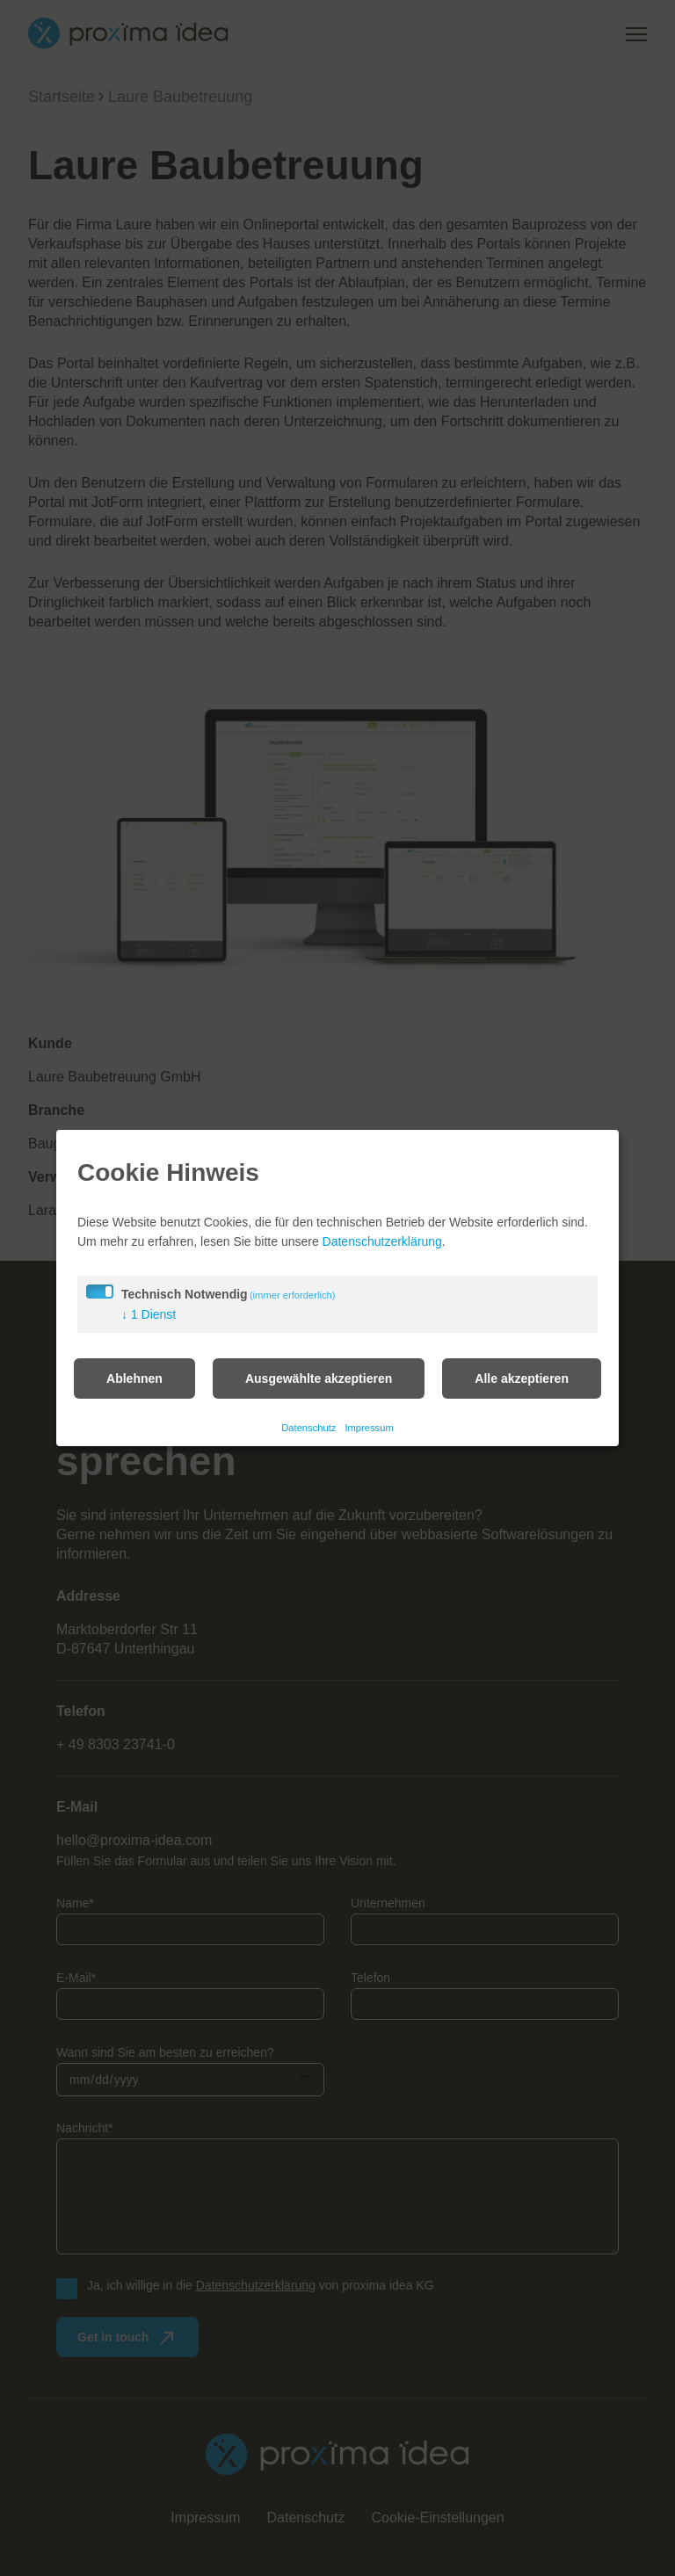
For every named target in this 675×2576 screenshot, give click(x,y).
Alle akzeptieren (522, 1388)
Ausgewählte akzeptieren (318, 1388)
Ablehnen (134, 1388)
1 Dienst (148, 1324)
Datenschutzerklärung (382, 1251)
